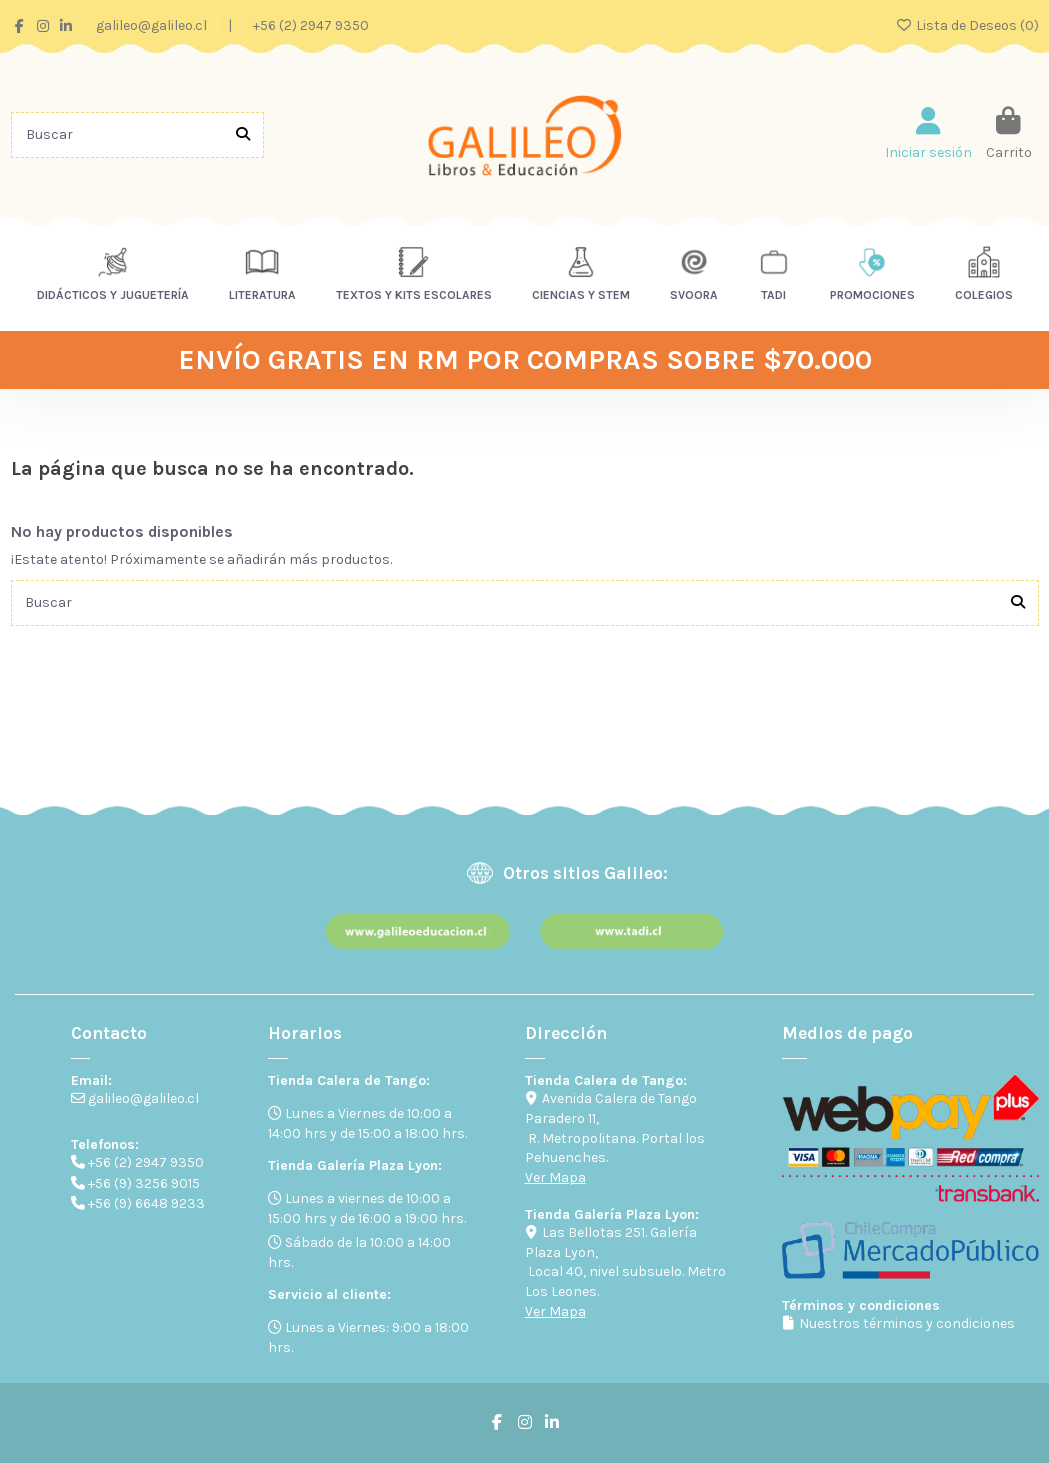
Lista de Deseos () (967, 25)
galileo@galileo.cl (153, 25)
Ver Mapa (555, 1177)
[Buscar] (243, 134)
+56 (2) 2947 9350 (311, 25)
